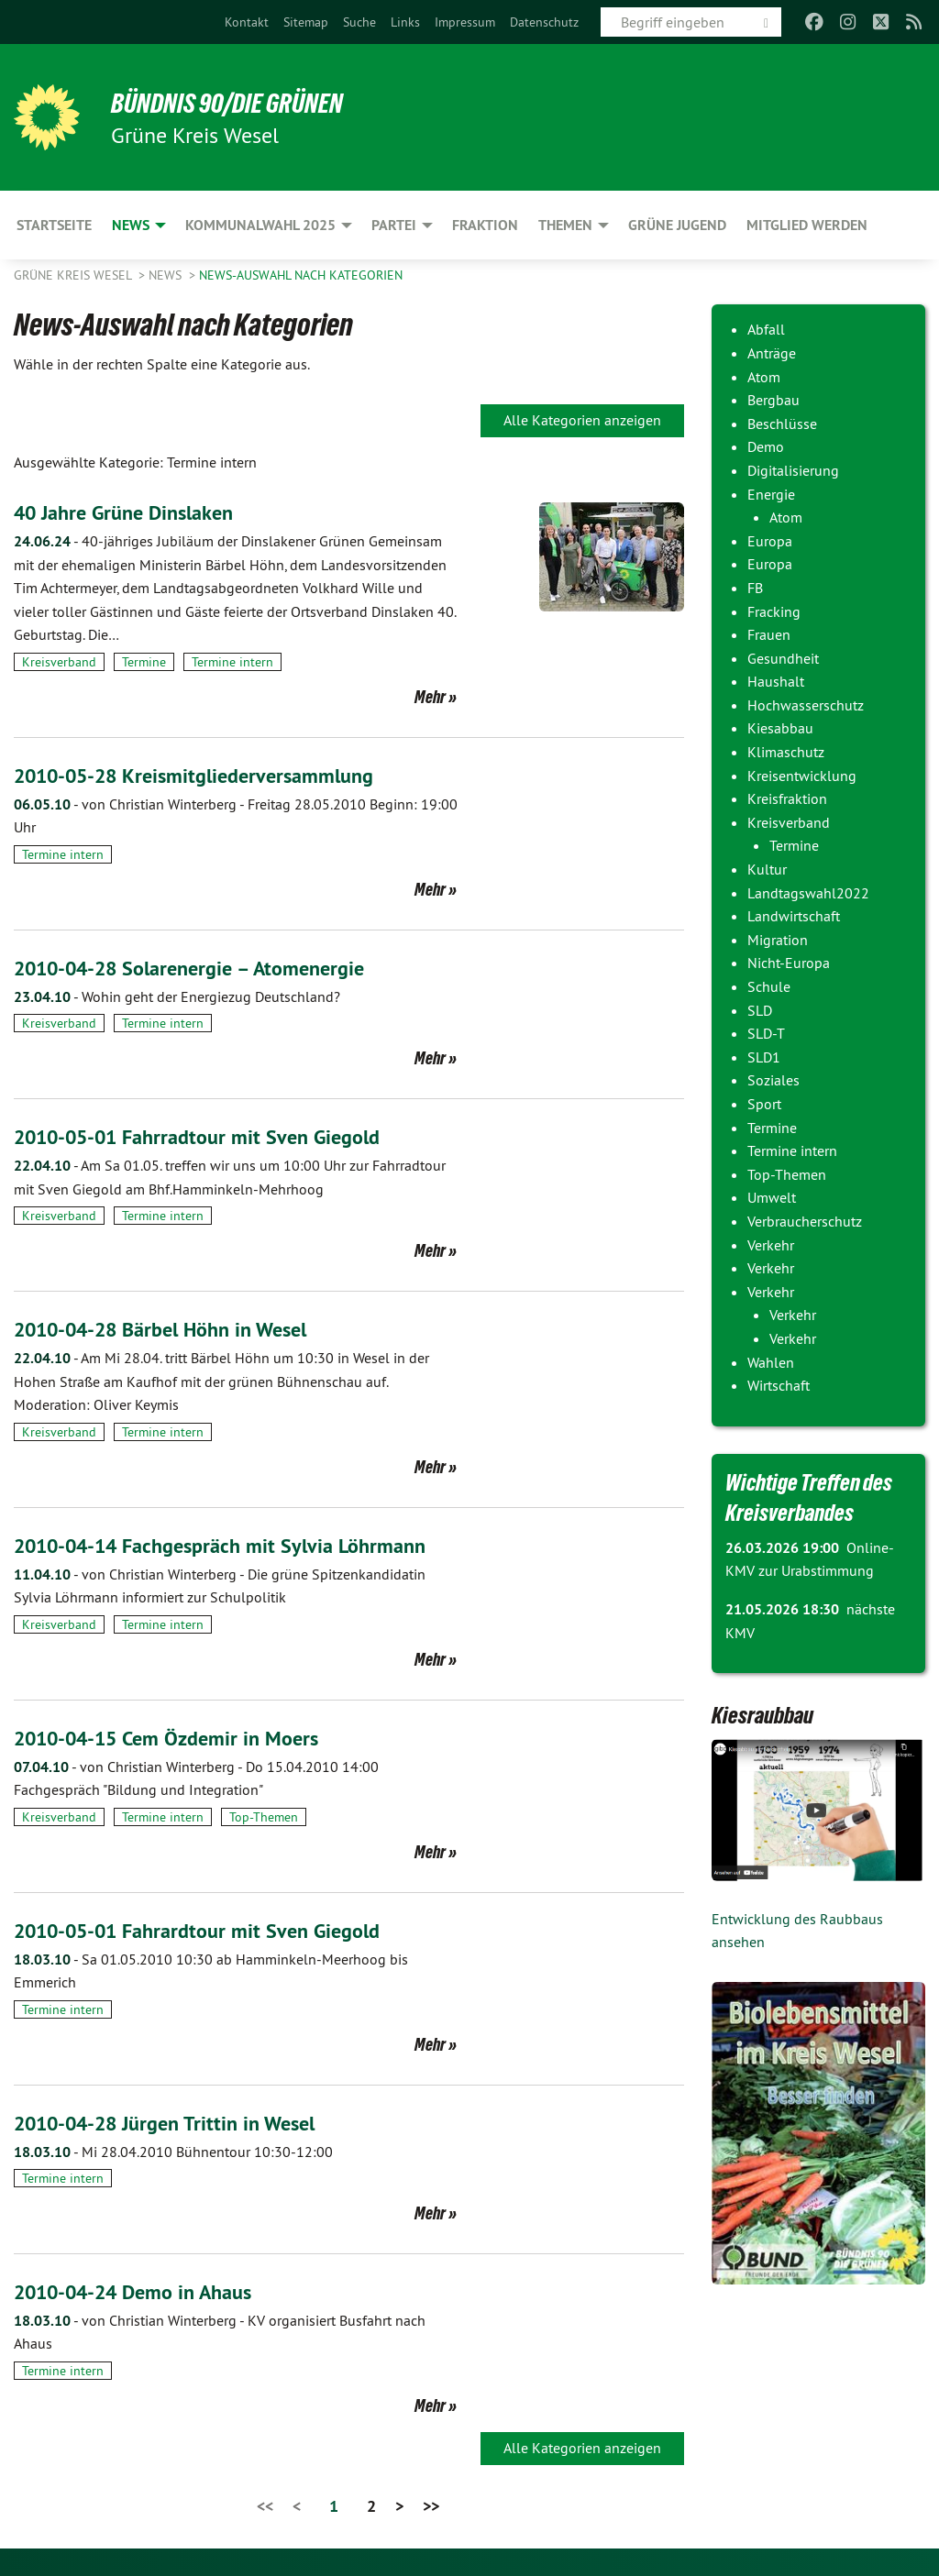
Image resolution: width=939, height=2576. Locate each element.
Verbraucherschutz (804, 1221)
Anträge (771, 353)
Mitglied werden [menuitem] (806, 225)
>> (431, 2505)
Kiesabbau (780, 728)
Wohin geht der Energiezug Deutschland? (177, 996)
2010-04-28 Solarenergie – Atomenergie (206, 967)
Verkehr (770, 1245)
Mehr (430, 697)
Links (405, 22)
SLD (759, 1010)
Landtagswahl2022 (808, 893)
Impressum (465, 22)
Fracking (774, 611)
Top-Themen (263, 1817)
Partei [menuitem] (393, 225)
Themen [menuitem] (565, 225)
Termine (144, 662)
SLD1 (763, 1057)
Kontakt (247, 22)
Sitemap (305, 22)
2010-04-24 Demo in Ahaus (146, 2291)
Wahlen (770, 1362)
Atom (763, 377)
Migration (777, 939)
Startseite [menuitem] (54, 225)
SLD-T (766, 1033)
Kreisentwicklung (801, 775)
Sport (764, 1104)
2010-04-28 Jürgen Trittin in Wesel (178, 2122)
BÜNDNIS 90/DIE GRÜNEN (239, 102)
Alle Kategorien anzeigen (582, 420)
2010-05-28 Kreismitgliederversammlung (210, 775)
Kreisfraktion (787, 798)
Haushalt (775, 681)
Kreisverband (59, 662)
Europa (769, 541)
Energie (771, 494)
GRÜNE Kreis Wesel (74, 275)
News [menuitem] (130, 225)
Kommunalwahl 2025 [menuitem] (260, 225)
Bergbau (773, 400)
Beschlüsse (782, 423)
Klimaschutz (785, 752)
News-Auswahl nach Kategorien (301, 275)
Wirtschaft (778, 1385)
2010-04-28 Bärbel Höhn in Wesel (176, 1329)
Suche (359, 22)
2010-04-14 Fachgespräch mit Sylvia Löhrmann (237, 1545)
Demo (765, 446)
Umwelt (771, 1197)
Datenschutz (544, 22)
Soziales (773, 1080)
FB (755, 587)
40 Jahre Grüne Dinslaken (133, 512)
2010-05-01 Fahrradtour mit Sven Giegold (213, 1136)
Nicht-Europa (788, 962)
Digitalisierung (793, 470)
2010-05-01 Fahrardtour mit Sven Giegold (213, 1930)
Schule (768, 986)
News (167, 275)
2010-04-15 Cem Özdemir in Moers (180, 1737)
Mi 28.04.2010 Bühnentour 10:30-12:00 (173, 2151)
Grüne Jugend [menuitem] (677, 225)
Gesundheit (783, 658)
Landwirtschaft (793, 916)
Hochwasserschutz (805, 705)
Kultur (767, 869)
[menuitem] (247, 22)
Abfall (766, 329)
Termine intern (232, 662)
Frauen (768, 634)
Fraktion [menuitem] (485, 225)
